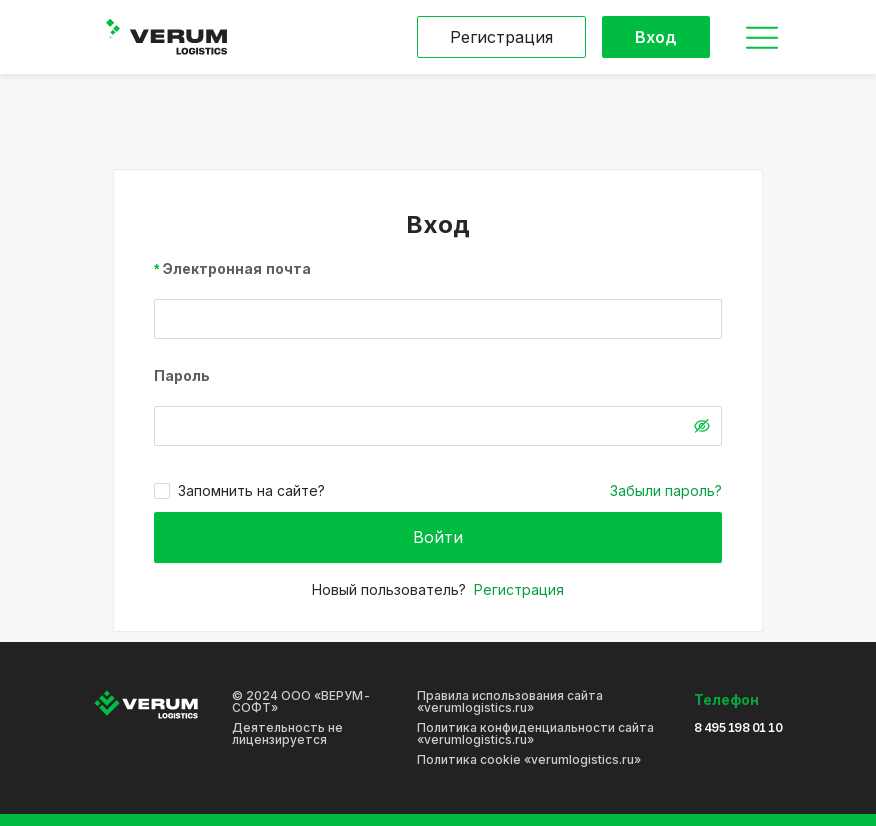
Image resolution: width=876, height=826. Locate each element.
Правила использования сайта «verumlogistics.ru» (510, 702)
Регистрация (501, 37)
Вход (656, 37)
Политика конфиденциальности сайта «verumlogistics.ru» (535, 734)
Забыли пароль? (666, 490)
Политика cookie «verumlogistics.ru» (529, 760)
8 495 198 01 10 (738, 727)
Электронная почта (237, 268)
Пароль (182, 375)
